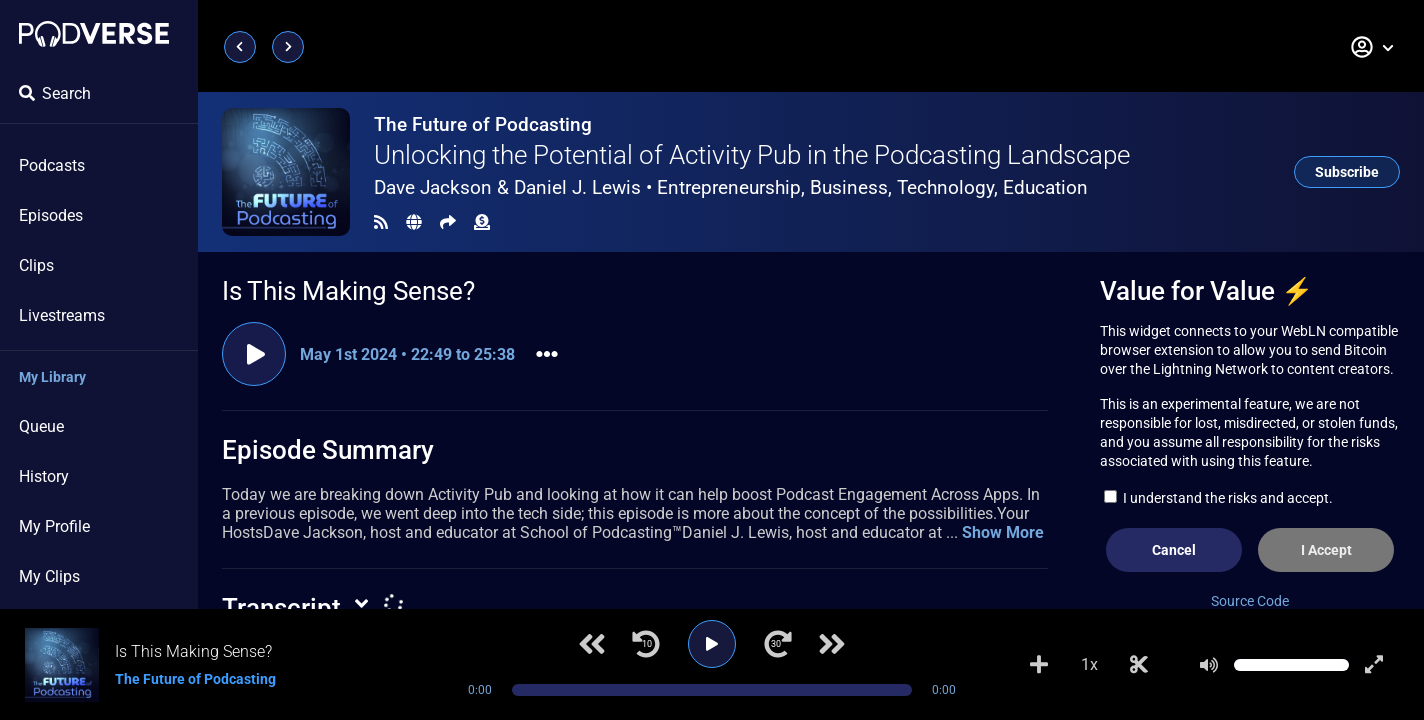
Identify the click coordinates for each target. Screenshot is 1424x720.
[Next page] (288, 47)
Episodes (51, 215)
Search (55, 93)
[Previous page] (240, 47)
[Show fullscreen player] (1374, 665)
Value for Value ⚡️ (1206, 291)
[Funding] (482, 222)
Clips (36, 265)
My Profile (54, 526)
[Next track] (832, 644)
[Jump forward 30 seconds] (778, 644)
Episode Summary (328, 450)
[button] (1373, 47)
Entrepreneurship (729, 187)
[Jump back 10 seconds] (646, 644)
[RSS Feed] (381, 222)
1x (1089, 664)
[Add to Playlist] (1039, 665)
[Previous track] (592, 644)
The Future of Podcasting (483, 124)
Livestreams (62, 315)
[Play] (712, 644)
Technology (945, 187)
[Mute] (1209, 665)
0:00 (480, 690)
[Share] (448, 222)
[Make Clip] (1139, 665)
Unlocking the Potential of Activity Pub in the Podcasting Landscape (752, 155)
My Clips (49, 576)
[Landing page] (94, 34)
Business (849, 187)
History (44, 476)
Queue (41, 426)
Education (1045, 187)
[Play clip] (254, 354)
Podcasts (52, 165)
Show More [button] (1003, 532)
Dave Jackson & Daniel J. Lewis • (731, 187)
